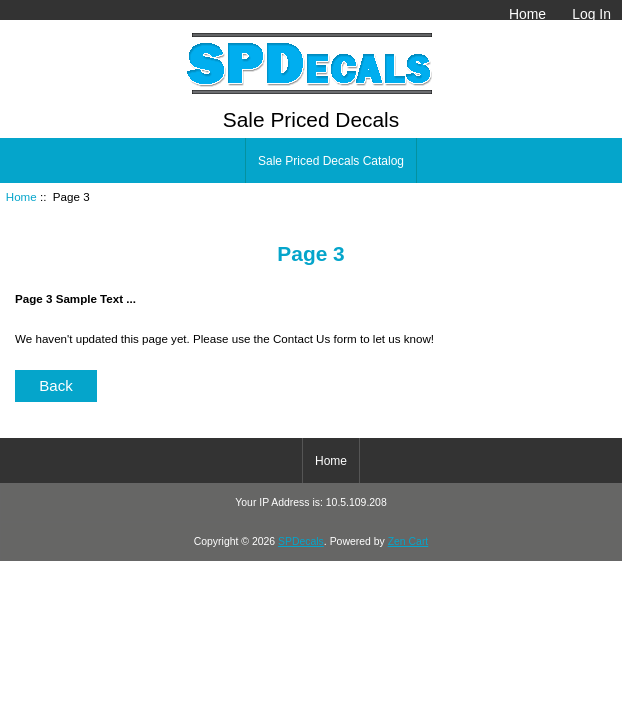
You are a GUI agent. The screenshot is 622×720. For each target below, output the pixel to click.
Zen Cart (408, 541)
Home (527, 14)
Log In (591, 14)
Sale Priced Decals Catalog (331, 161)
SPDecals (301, 541)
